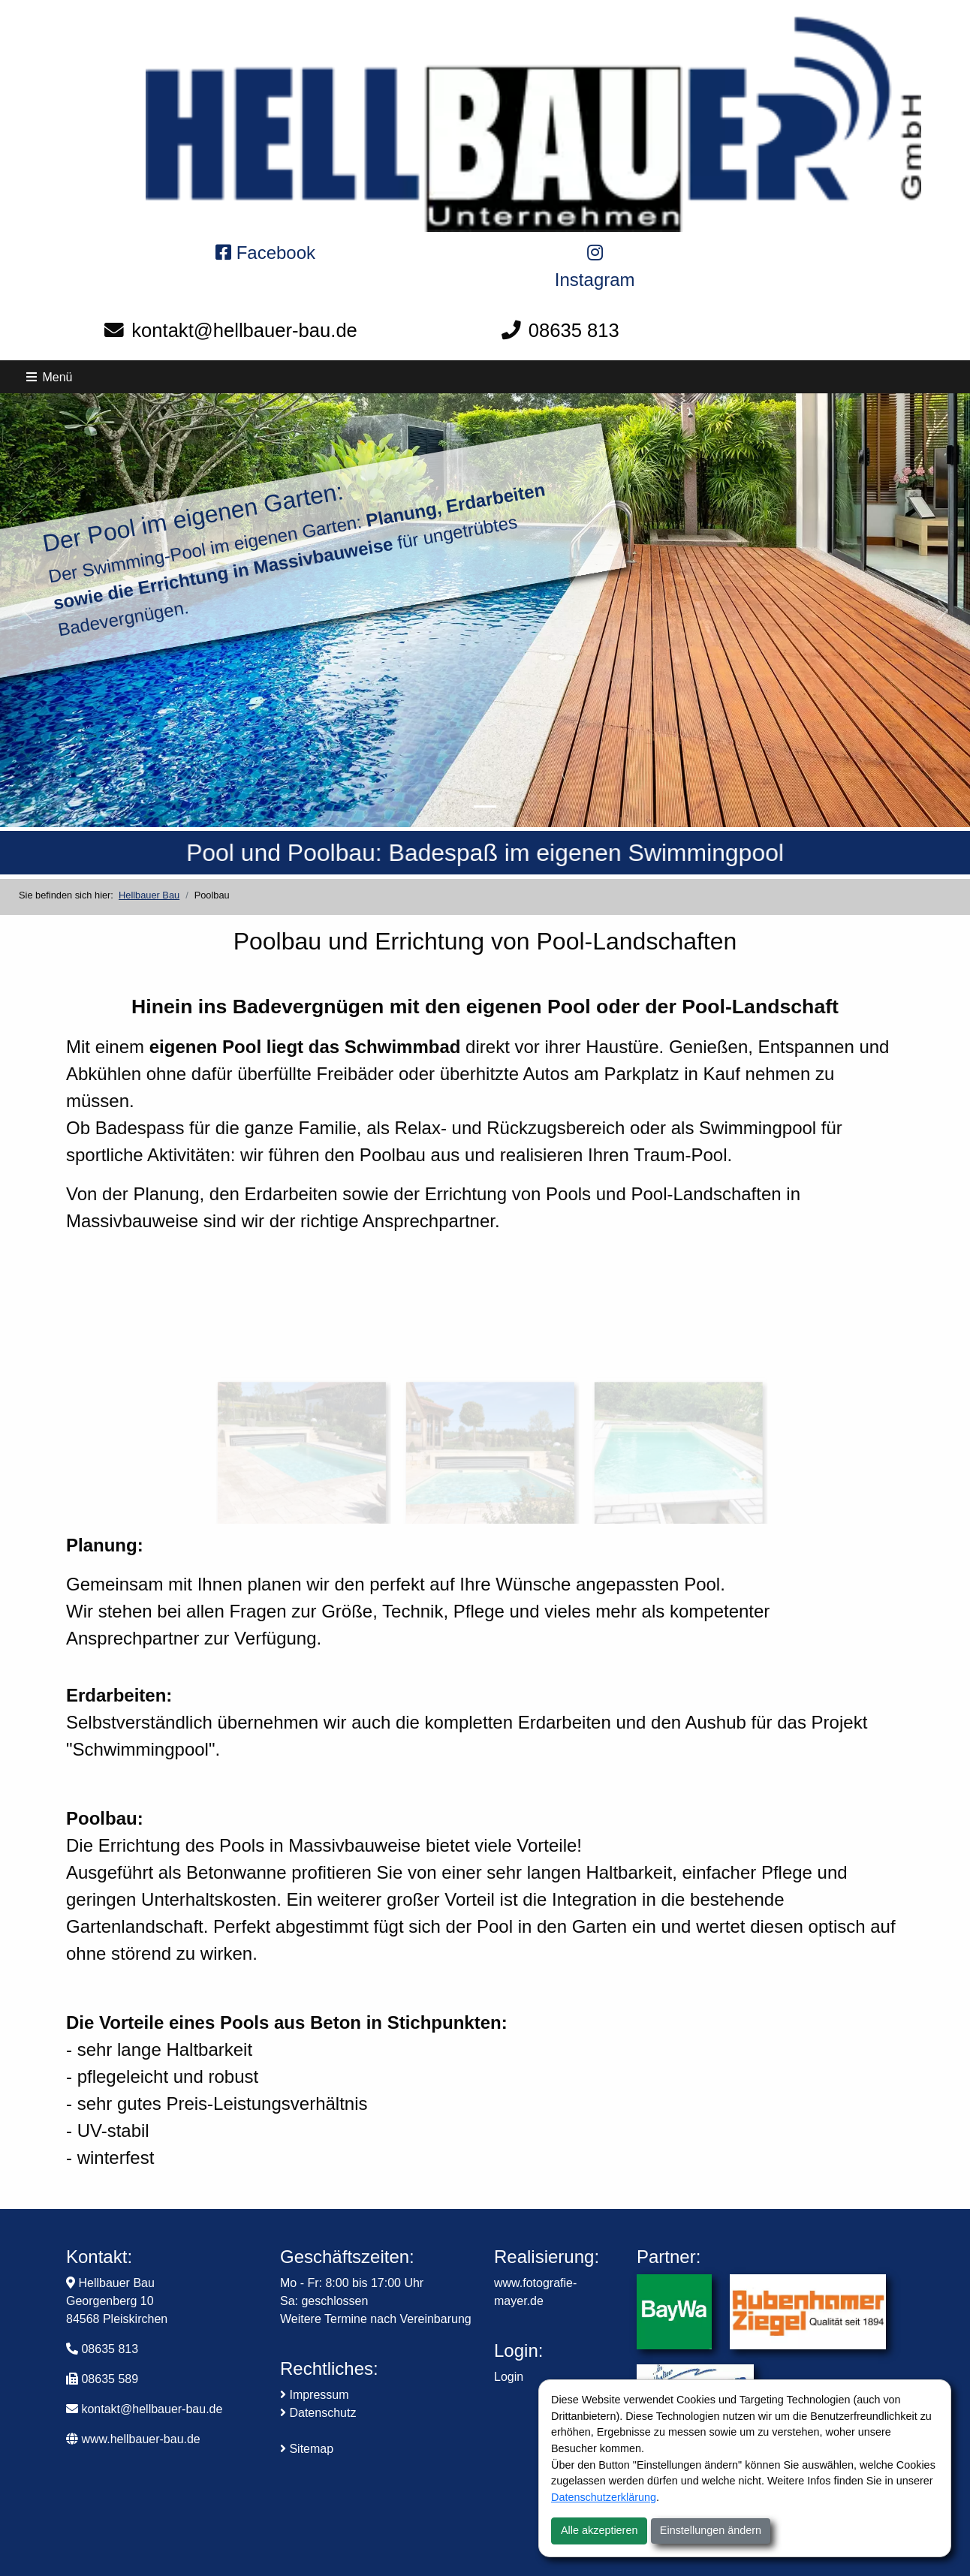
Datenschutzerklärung (603, 2497)
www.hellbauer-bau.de (133, 2439)
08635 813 (574, 330)
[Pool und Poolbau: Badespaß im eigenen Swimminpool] (485, 806)
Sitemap (306, 2448)
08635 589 (109, 2379)
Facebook (265, 252)
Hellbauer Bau (149, 895)
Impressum (314, 2394)
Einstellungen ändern (710, 2530)
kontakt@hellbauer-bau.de (244, 330)
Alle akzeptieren (599, 2530)
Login (508, 2376)
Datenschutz (318, 2412)
